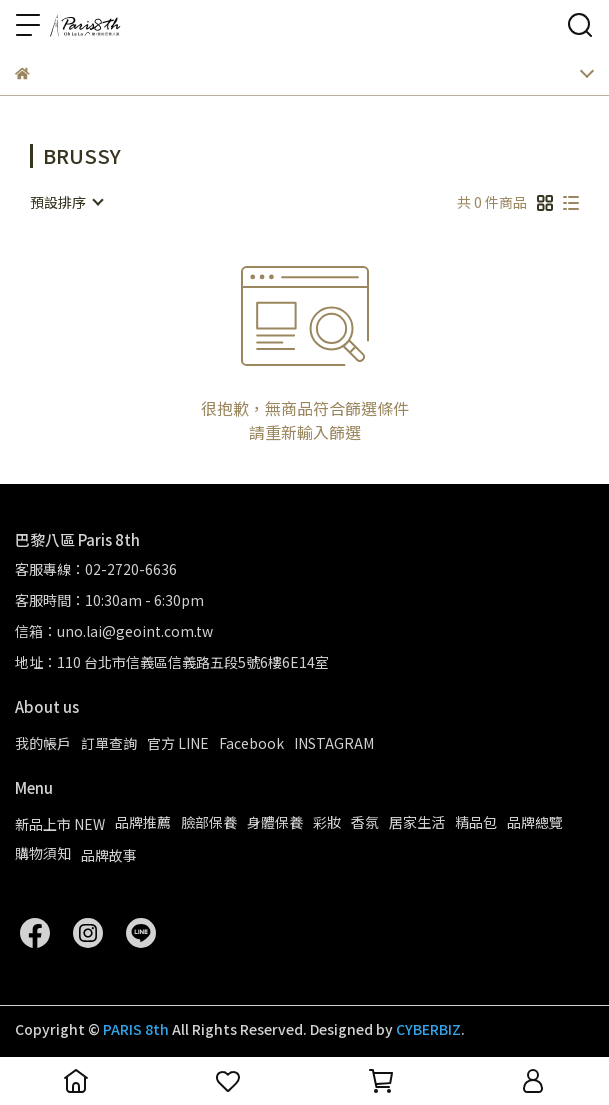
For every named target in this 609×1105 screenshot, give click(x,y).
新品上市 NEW (60, 824)
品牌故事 (109, 855)
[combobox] (66, 202)
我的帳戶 (43, 743)
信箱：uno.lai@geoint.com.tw (114, 631)
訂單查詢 (109, 743)
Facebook (251, 743)
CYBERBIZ (428, 1029)
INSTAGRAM (334, 743)
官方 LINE (178, 743)
